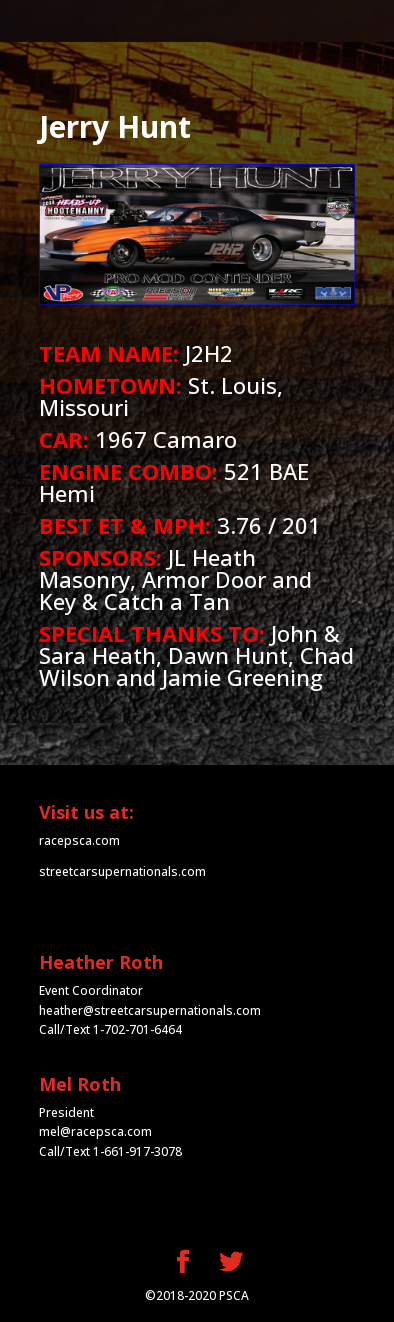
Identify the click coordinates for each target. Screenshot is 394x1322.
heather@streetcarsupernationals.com (150, 1010)
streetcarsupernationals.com (122, 871)
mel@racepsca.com (95, 1131)
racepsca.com (79, 840)
